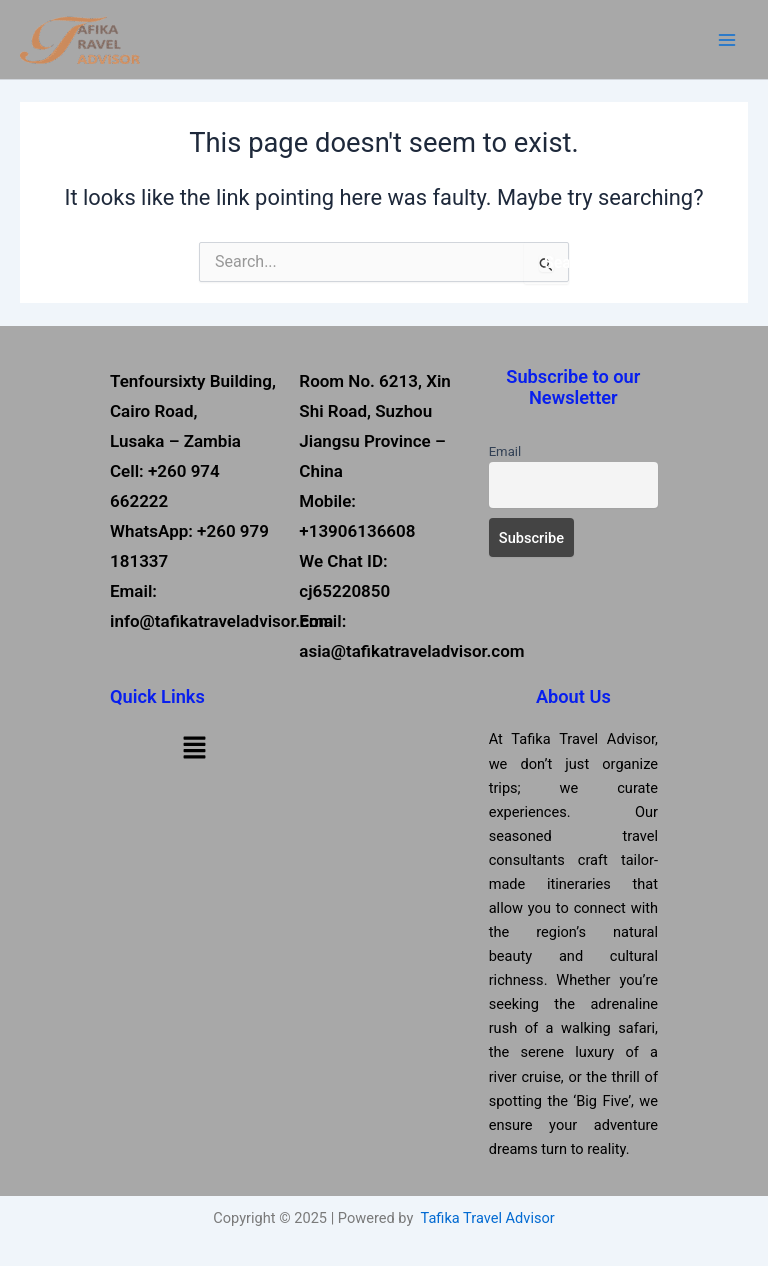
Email (505, 451)
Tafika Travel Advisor (488, 1218)
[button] (194, 747)
